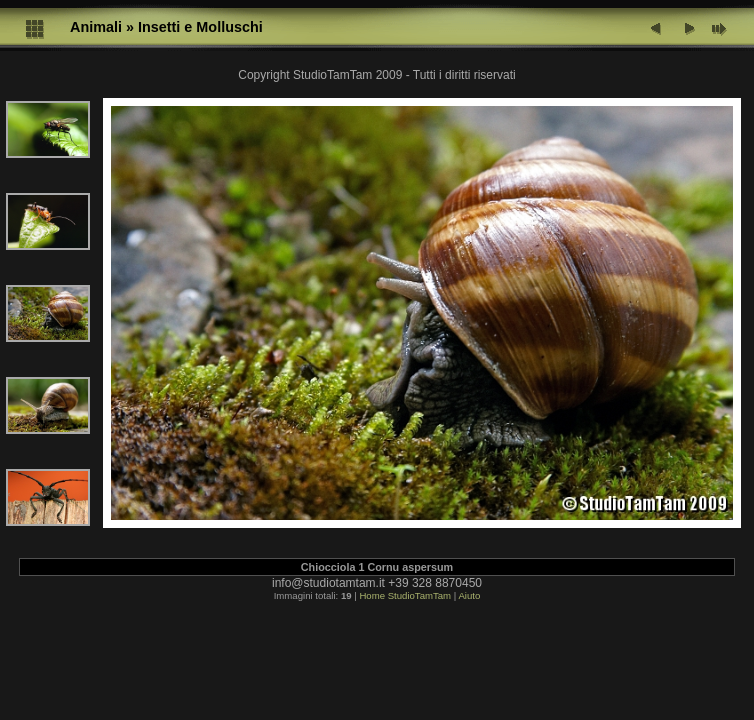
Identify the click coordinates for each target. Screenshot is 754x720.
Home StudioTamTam (405, 595)
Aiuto (469, 595)
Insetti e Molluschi (200, 27)
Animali (96, 27)
